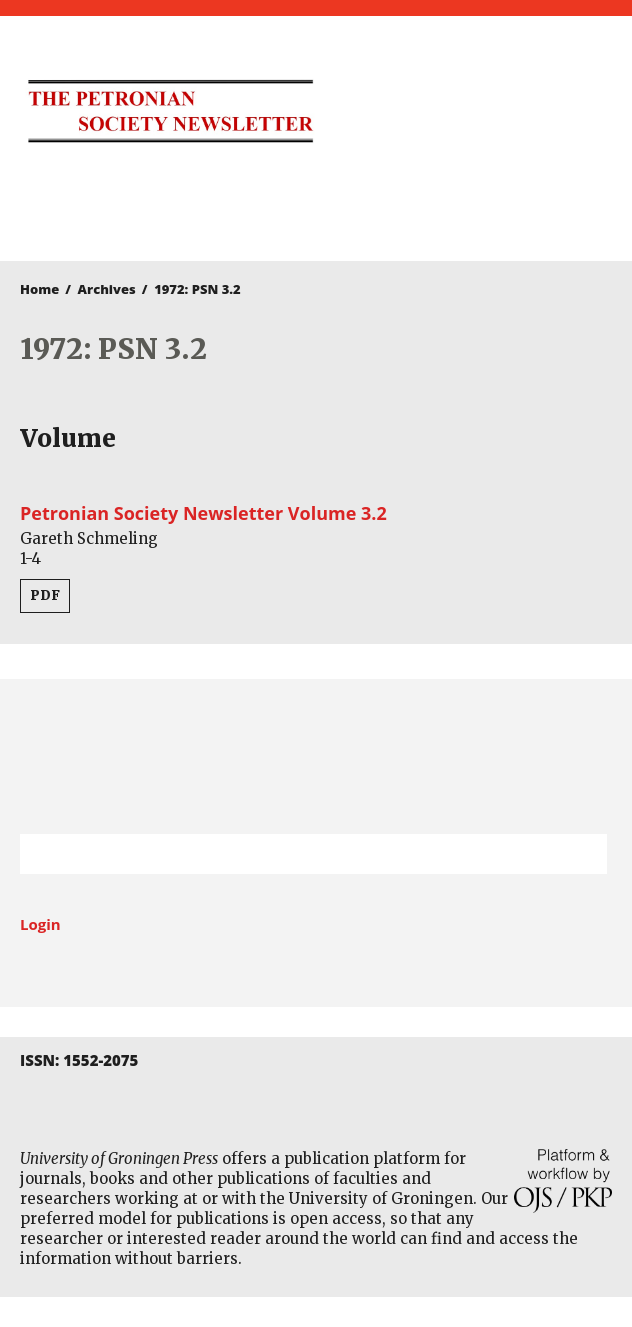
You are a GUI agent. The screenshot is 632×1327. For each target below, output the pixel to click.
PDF (45, 595)
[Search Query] (288, 854)
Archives (107, 289)
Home (39, 289)
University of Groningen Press (476, 121)
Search (582, 854)
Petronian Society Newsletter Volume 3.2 (203, 513)
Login (40, 924)
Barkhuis (306, 206)
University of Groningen (316, 756)
